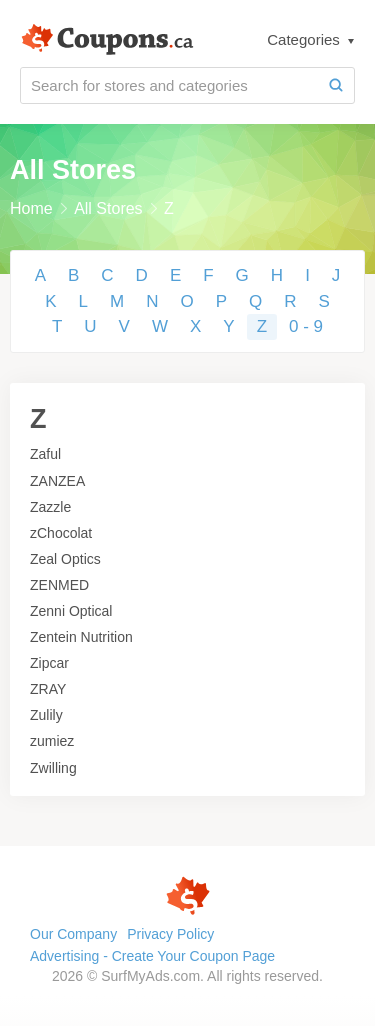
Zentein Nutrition (81, 637)
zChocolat (61, 533)
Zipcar (49, 663)
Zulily (46, 715)
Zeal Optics (65, 559)
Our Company (73, 934)
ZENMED (59, 585)
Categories (305, 39)
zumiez (52, 741)
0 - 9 (306, 326)
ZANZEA (57, 481)
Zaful (45, 454)
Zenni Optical (71, 611)
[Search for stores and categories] (169, 85)
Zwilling (53, 768)
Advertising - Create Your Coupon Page (152, 956)
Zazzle (50, 507)
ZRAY (48, 689)
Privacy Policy (170, 934)
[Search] (336, 85)
